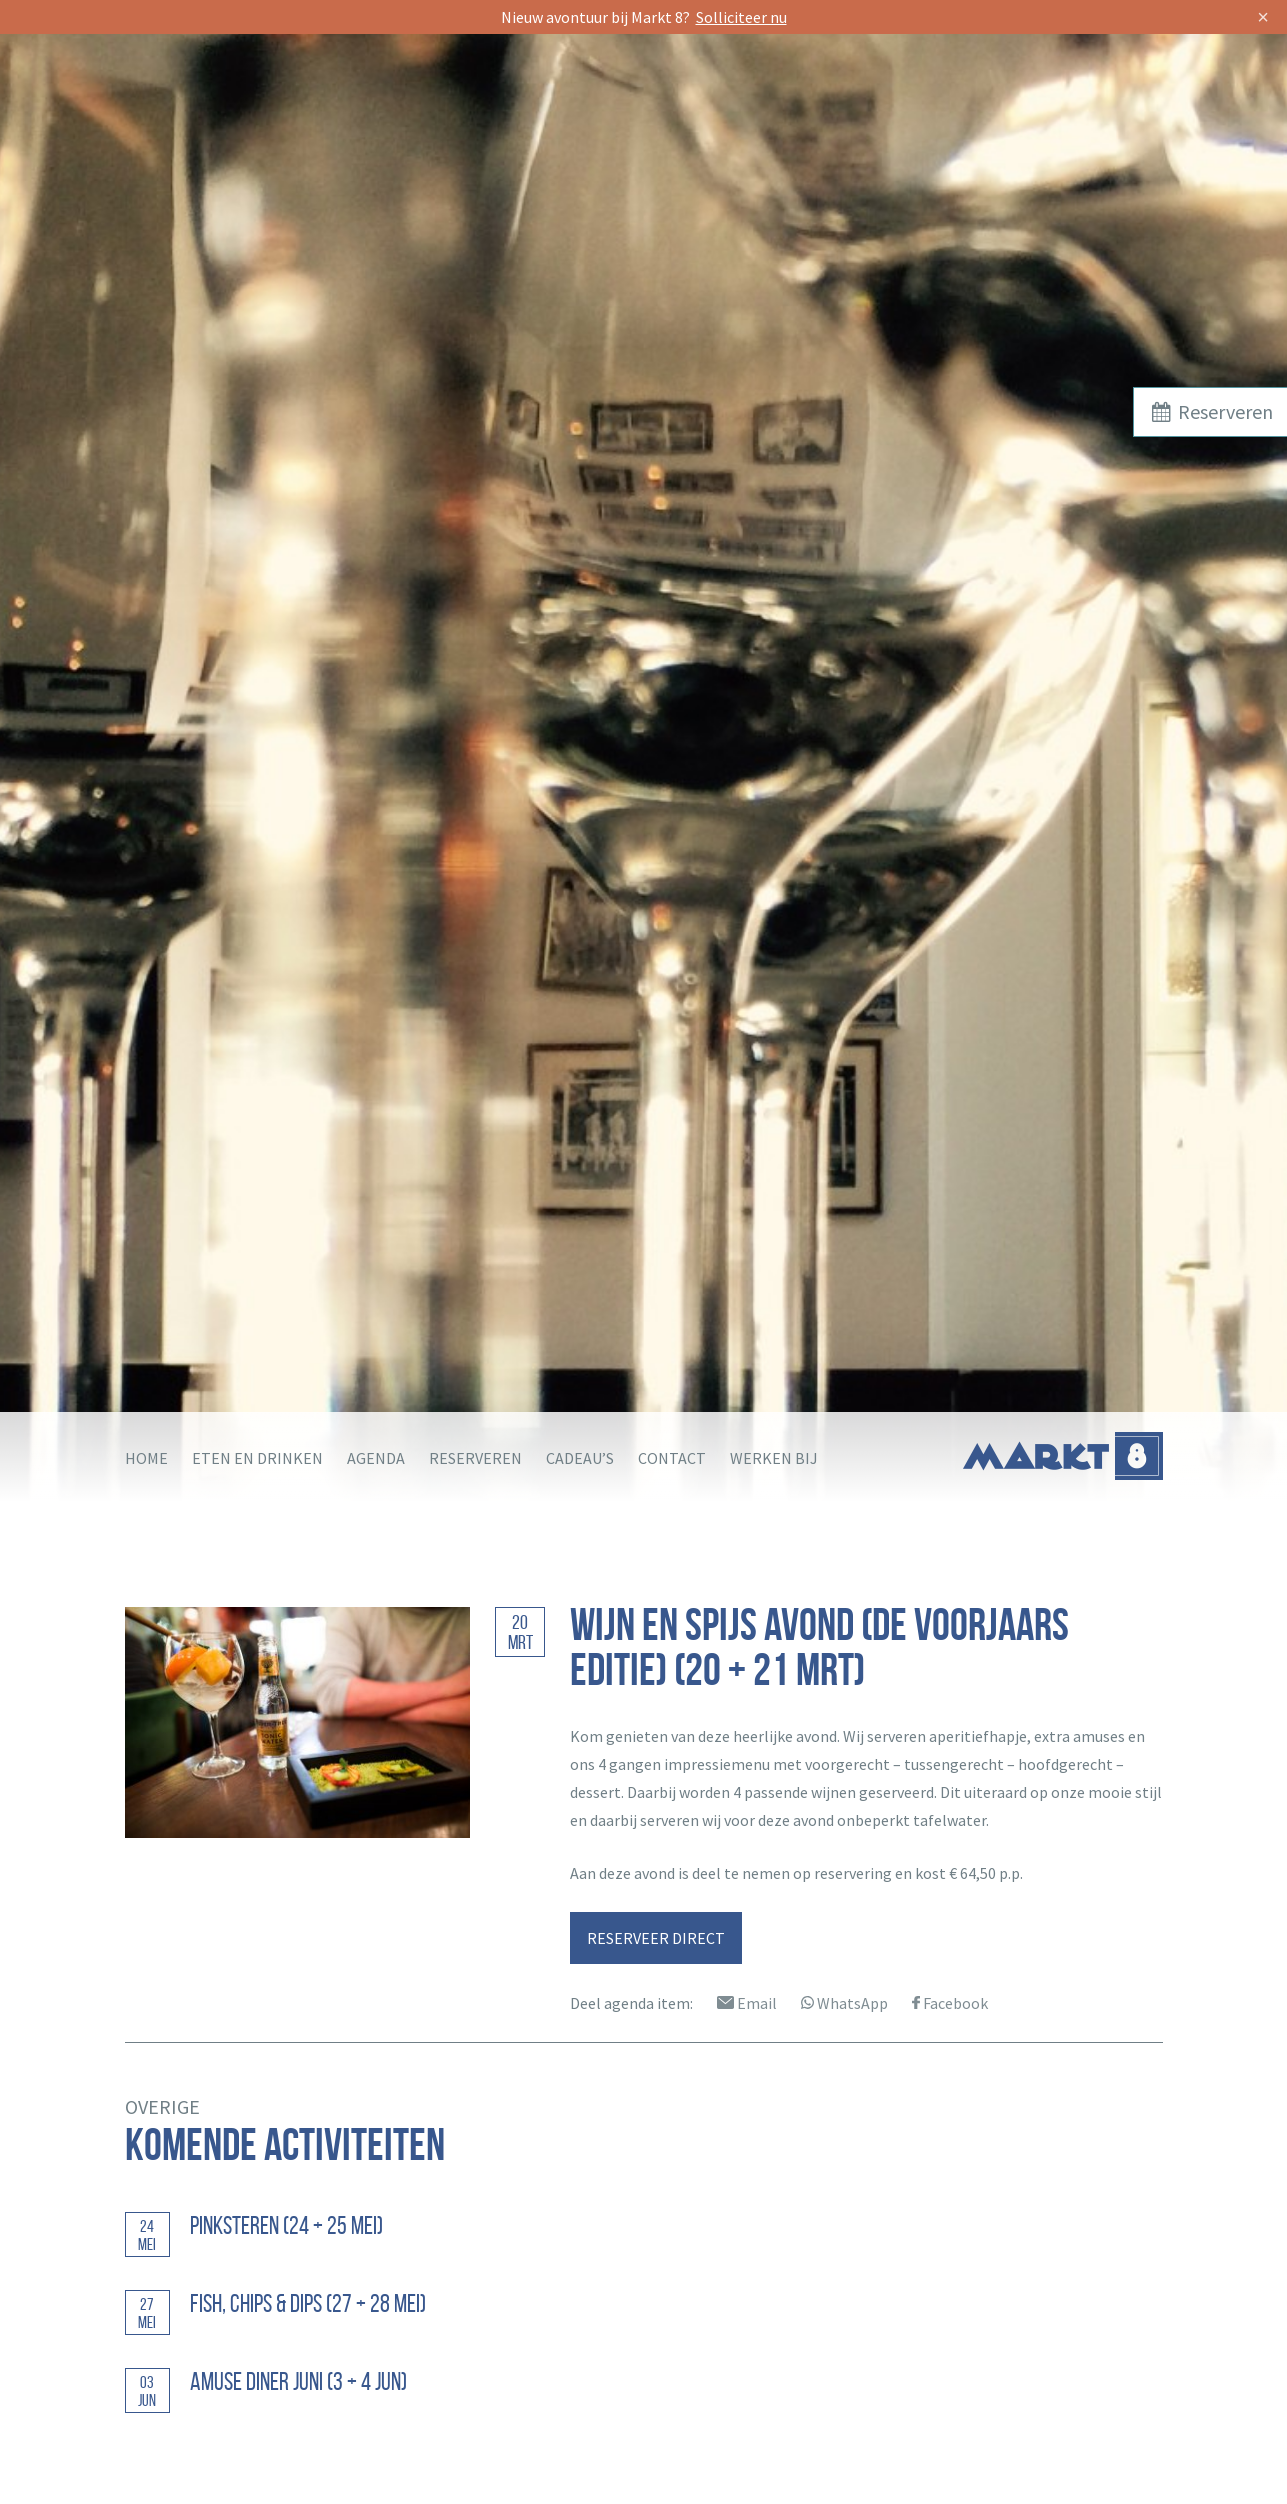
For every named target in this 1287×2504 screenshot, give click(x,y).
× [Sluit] (1263, 17)
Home (146, 1458)
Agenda (376, 1458)
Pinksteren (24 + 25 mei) (286, 2225)
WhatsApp (844, 2003)
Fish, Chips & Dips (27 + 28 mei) (308, 2303)
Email (747, 2003)
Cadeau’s (580, 1458)
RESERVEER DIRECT (656, 1938)
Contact (672, 1458)
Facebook (950, 2003)
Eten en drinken (257, 1458)
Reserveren (475, 1458)
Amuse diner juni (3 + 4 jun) (298, 2381)
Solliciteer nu (741, 17)
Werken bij (774, 1458)
